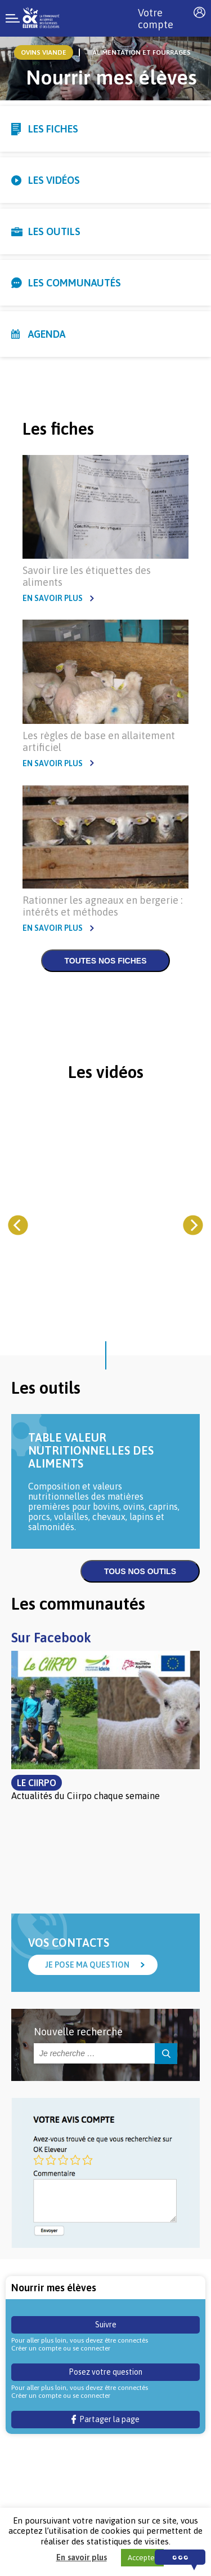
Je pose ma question (87, 1964)
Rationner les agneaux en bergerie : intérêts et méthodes (102, 906)
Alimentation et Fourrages (141, 52)
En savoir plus (53, 598)
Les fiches (53, 129)
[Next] (193, 1225)
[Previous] (18, 1225)
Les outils (54, 231)
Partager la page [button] (105, 2419)
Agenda (46, 334)
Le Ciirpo (36, 1783)
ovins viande (43, 52)
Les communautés (74, 283)
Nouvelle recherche (78, 2032)
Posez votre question (105, 2371)
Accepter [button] (142, 2557)
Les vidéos (54, 180)
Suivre (105, 2324)
